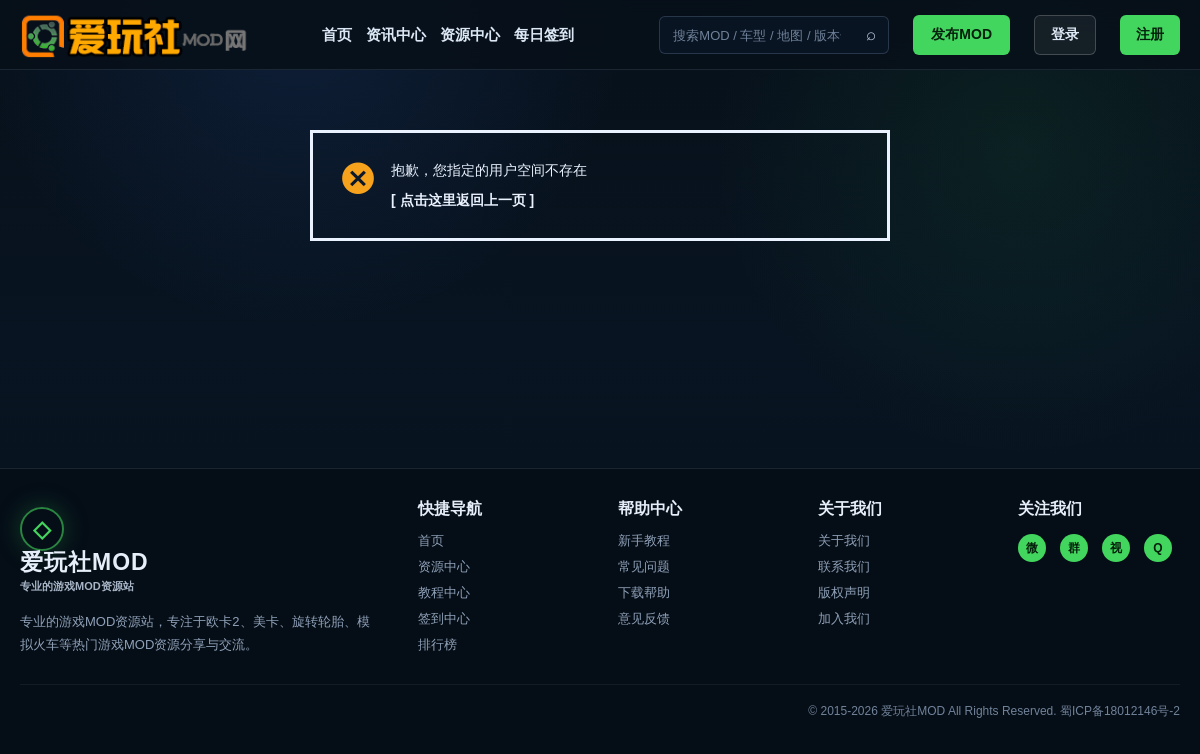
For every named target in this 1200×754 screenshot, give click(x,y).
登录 (1065, 34)
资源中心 (470, 34)
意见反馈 (644, 618)
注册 (1150, 34)
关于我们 (844, 540)
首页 (337, 34)
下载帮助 (644, 592)
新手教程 (644, 540)
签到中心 (444, 618)
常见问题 (644, 566)
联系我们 (844, 566)
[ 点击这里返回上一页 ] (462, 200)
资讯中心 (396, 34)
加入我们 (844, 618)
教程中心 (444, 592)
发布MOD (961, 34)
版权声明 (844, 592)
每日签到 (544, 34)
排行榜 (437, 644)
